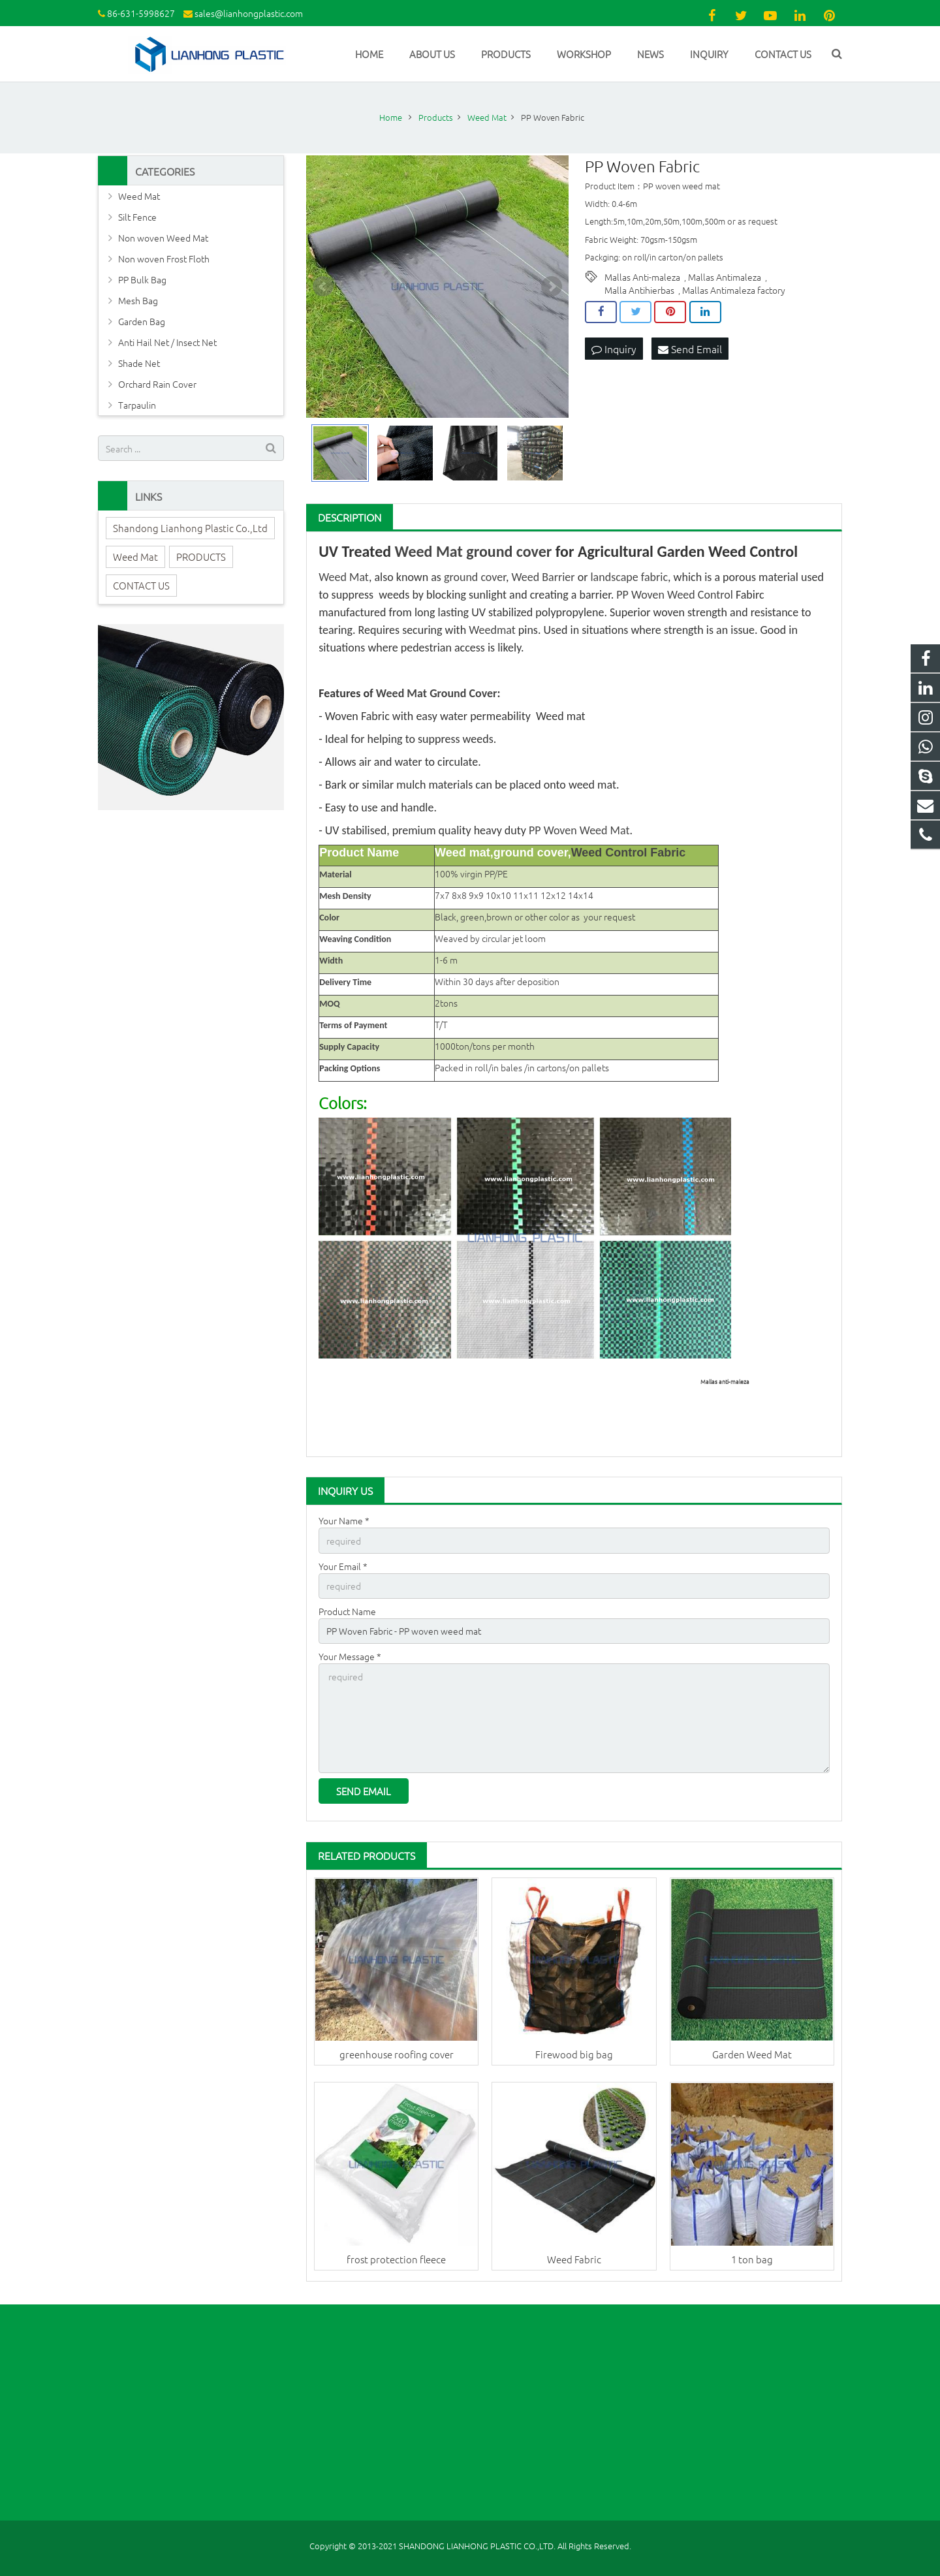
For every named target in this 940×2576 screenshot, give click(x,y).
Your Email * (343, 1566)
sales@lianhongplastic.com (249, 13)
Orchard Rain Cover (157, 383)
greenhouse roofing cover (396, 2054)
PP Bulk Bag (142, 279)
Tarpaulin (137, 404)
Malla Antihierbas (639, 289)
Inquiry (613, 348)
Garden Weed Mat (752, 2054)
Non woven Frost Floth (164, 258)
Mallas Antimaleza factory (733, 289)
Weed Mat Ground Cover (436, 693)
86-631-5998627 (141, 13)
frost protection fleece (396, 2259)
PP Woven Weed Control (674, 595)
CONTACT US (141, 585)
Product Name (347, 1611)
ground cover (509, 551)
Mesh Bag (138, 300)
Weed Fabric (574, 2259)
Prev (323, 286)
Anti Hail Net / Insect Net (167, 342)
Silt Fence (137, 216)
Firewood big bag (574, 2054)
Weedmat (492, 630)
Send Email (690, 348)
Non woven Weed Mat (163, 237)
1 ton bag (752, 2259)
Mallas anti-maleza (724, 1381)
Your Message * (350, 1656)
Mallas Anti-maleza (642, 276)
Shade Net (139, 362)
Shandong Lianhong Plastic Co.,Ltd (190, 528)
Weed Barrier (542, 577)
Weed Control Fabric (628, 852)
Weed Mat (429, 551)
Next (551, 286)
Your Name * (344, 1520)
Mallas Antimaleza (724, 276)
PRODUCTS (201, 556)
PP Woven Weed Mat (579, 830)
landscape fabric (629, 577)
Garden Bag (141, 321)
